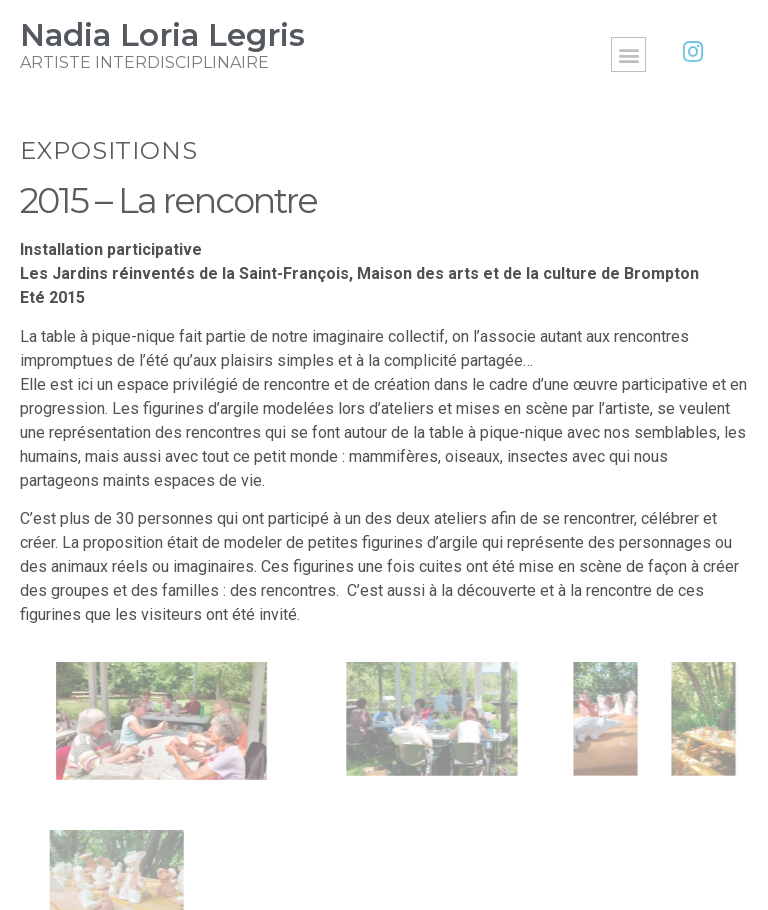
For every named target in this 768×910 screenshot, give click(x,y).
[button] (628, 54)
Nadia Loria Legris (162, 35)
